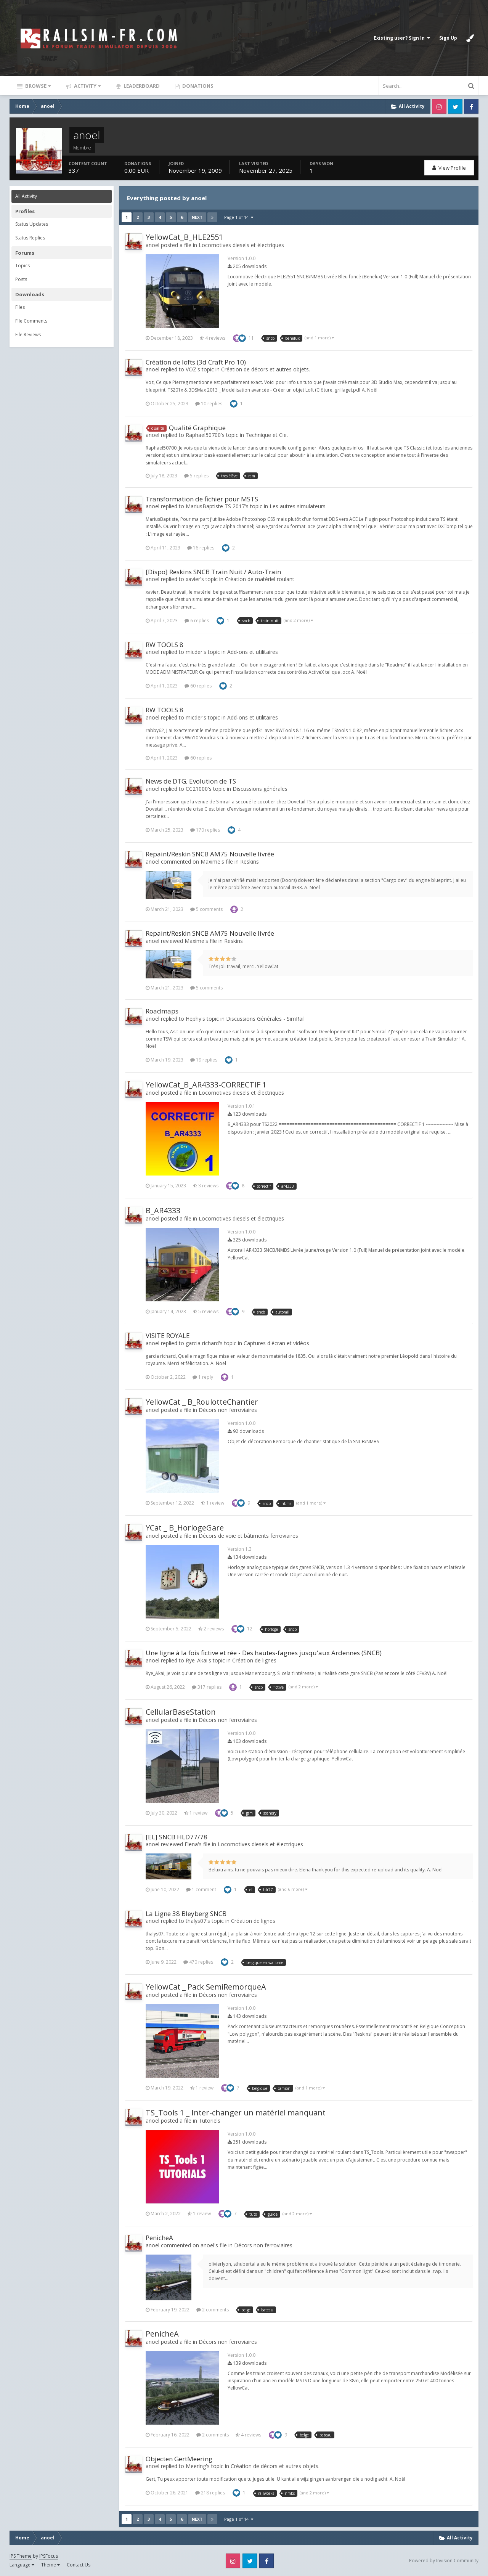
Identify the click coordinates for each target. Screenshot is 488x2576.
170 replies (205, 830)
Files (20, 307)
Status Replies (30, 237)
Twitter (455, 106)
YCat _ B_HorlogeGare (185, 1527)
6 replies (197, 620)
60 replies (198, 686)
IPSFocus (48, 2556)
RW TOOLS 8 (164, 644)
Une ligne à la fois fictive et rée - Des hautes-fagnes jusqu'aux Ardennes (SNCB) (264, 1652)
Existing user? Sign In (402, 38)
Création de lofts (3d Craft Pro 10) (196, 362)
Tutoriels (209, 2120)
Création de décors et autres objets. (265, 369)
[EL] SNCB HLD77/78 (176, 1836)
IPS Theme (21, 2556)
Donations (197, 85)
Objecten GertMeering (179, 2458)
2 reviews (211, 1628)
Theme (50, 2565)
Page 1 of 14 (238, 217)
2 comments (212, 2309)
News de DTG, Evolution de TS (191, 781)
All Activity (26, 196)
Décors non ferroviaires (228, 1409)
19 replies (203, 1060)
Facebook (471, 106)
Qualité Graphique (197, 427)
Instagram (439, 106)
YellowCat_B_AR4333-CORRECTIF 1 (206, 1084)
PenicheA (159, 2237)
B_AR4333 (163, 1210)
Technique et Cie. (267, 434)
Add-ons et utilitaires (252, 651)
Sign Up (448, 38)
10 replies (208, 403)
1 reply (203, 1377)
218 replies (210, 2492)
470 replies (198, 1962)
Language (22, 2565)
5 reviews (205, 1311)
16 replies (200, 547)
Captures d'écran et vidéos (276, 1343)
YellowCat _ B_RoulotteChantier (202, 1402)
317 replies (207, 1687)
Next (197, 217)
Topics (22, 265)
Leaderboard (141, 85)
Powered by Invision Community (443, 2560)
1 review (212, 1503)
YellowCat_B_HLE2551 (184, 237)
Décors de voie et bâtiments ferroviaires (248, 1535)
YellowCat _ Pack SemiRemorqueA (206, 1987)
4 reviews (212, 338)
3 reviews (205, 1185)
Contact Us (78, 2565)
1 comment (201, 1889)
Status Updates (31, 224)
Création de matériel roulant (259, 579)
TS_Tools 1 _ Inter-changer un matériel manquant (236, 2112)
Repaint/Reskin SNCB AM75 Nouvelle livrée (210, 854)
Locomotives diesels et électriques (241, 245)
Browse (37, 85)
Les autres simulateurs (298, 506)
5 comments (206, 909)
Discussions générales (260, 788)
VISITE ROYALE (168, 1335)
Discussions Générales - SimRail (265, 1018)
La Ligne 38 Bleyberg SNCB (186, 1913)
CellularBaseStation (181, 1712)
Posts (21, 279)
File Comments (31, 321)
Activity (87, 85)
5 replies (196, 475)
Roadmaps (162, 1011)
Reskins (249, 861)
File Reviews (28, 334)
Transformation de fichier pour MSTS (202, 499)
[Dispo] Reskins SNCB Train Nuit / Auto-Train (213, 571)
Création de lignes (254, 1660)
